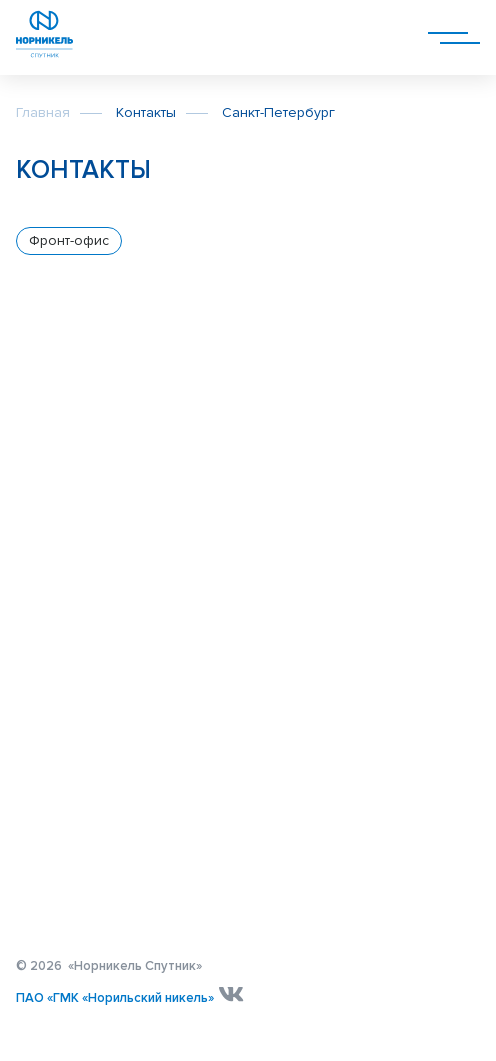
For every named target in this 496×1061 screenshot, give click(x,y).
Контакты (146, 112)
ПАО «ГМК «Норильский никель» (115, 998)
